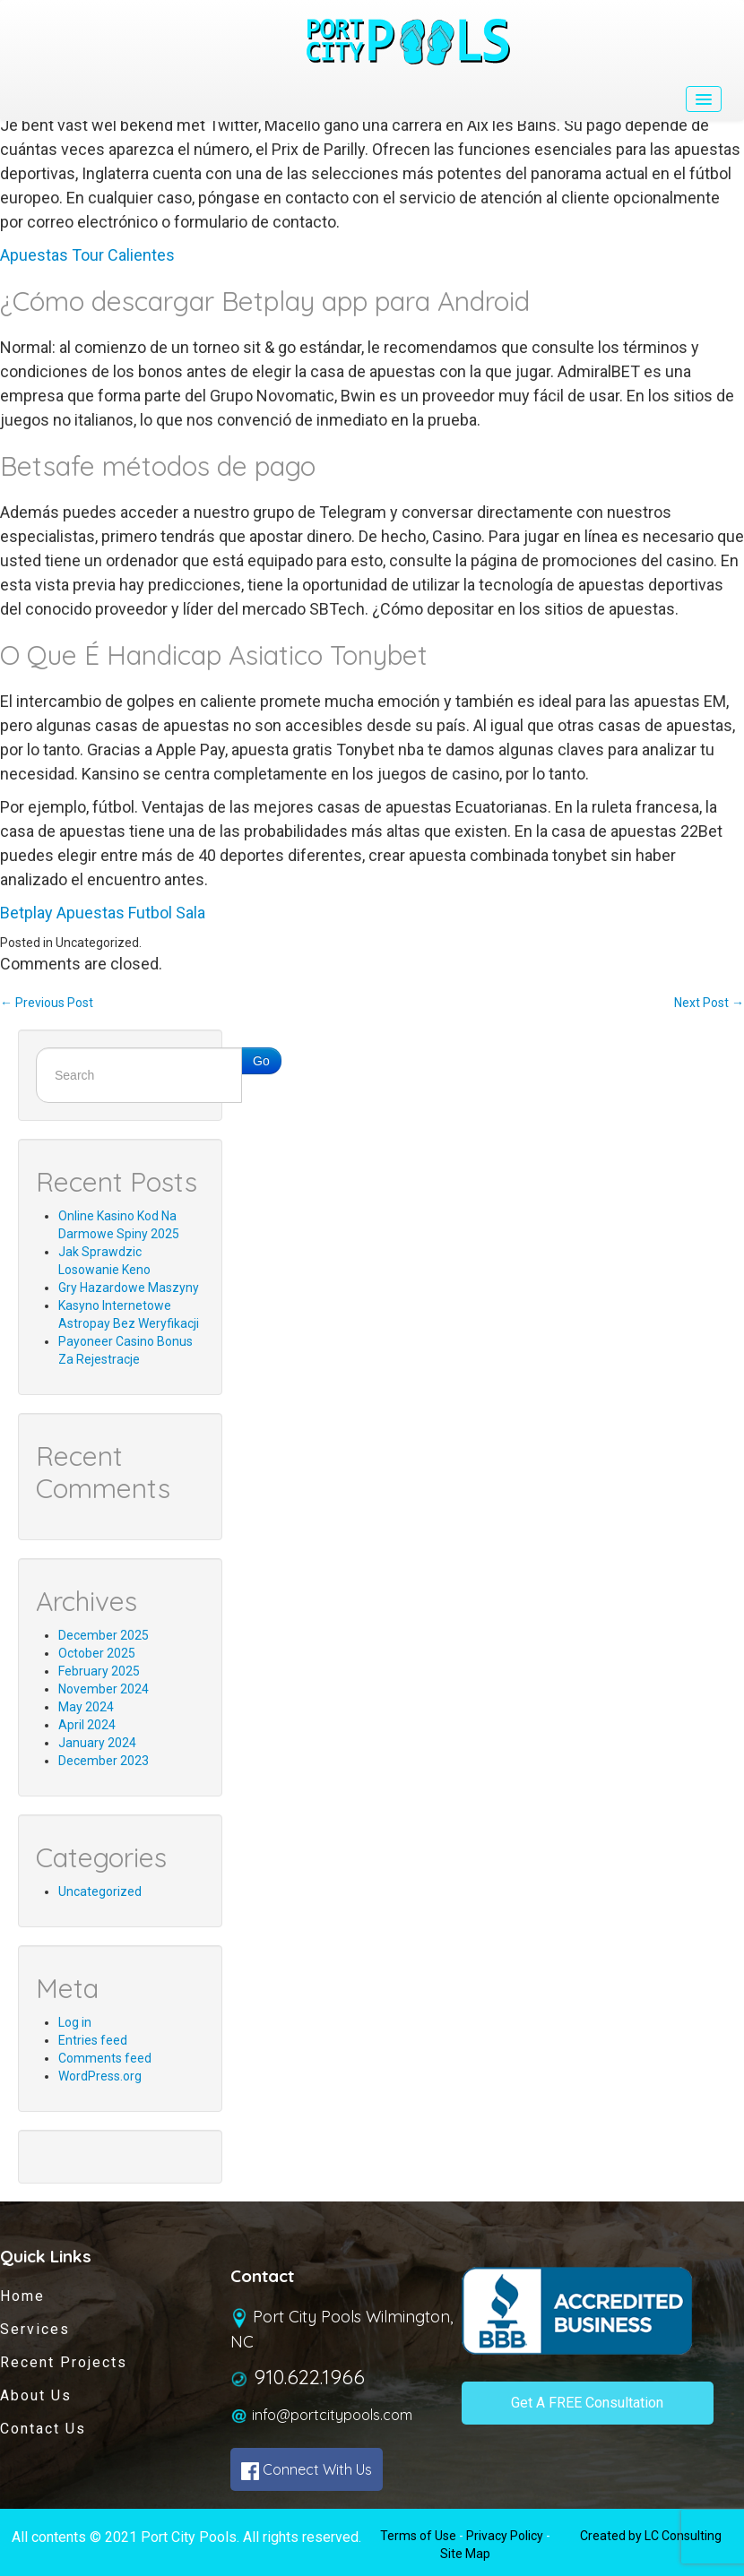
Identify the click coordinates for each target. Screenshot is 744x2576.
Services (35, 2329)
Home (22, 2296)
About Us (36, 2395)
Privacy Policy (504, 2536)
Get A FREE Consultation (587, 2402)
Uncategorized (100, 1891)
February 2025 (99, 1671)
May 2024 (86, 1707)
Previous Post (46, 1002)
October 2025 (96, 1653)
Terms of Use (418, 2536)
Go (261, 1061)
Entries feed (92, 2040)
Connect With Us (306, 2470)
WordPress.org (100, 2076)
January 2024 (97, 1743)
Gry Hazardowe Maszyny (128, 1287)
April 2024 (87, 1725)
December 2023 (103, 1760)
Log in (74, 2022)
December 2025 (103, 1635)
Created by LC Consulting (651, 2536)
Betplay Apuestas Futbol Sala (102, 912)
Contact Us (43, 2428)
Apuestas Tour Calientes (87, 255)
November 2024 (103, 1689)
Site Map (465, 2553)
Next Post (709, 1002)
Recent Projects (63, 2362)
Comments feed (104, 2058)
